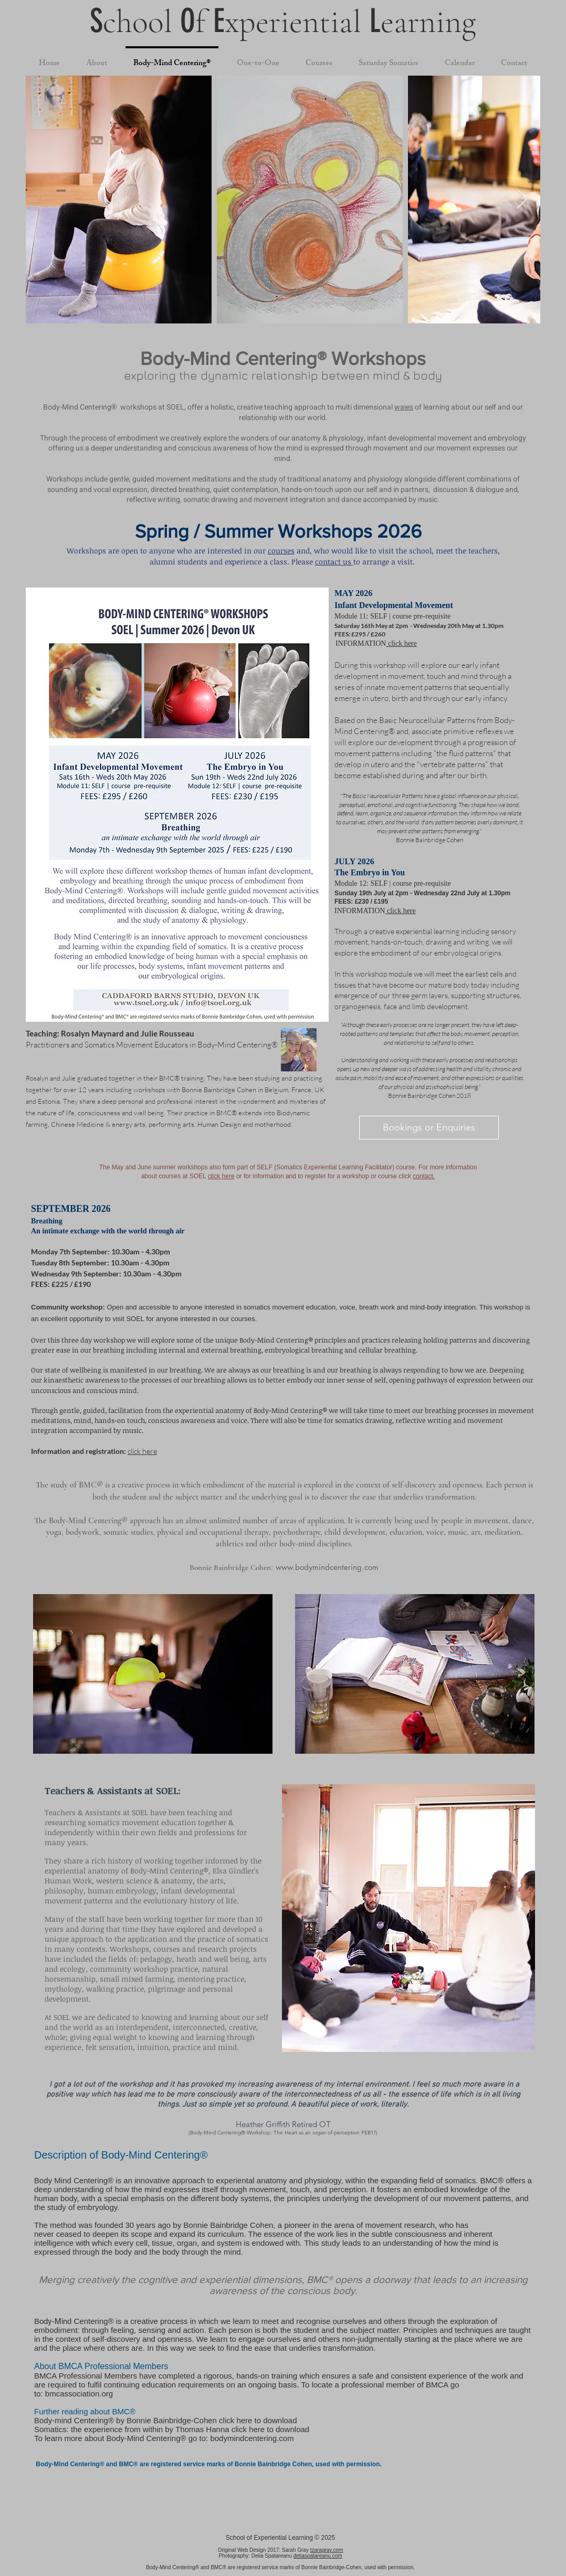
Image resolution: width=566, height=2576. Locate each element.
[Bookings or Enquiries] (429, 1127)
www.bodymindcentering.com (327, 1567)
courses (281, 551)
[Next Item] (522, 200)
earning (428, 21)
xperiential (297, 21)
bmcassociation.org (79, 2393)
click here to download (258, 2420)
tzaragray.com (326, 2550)
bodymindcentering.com (252, 2438)
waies (403, 407)
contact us (334, 562)
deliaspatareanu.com (318, 2556)
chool (141, 21)
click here (401, 643)
